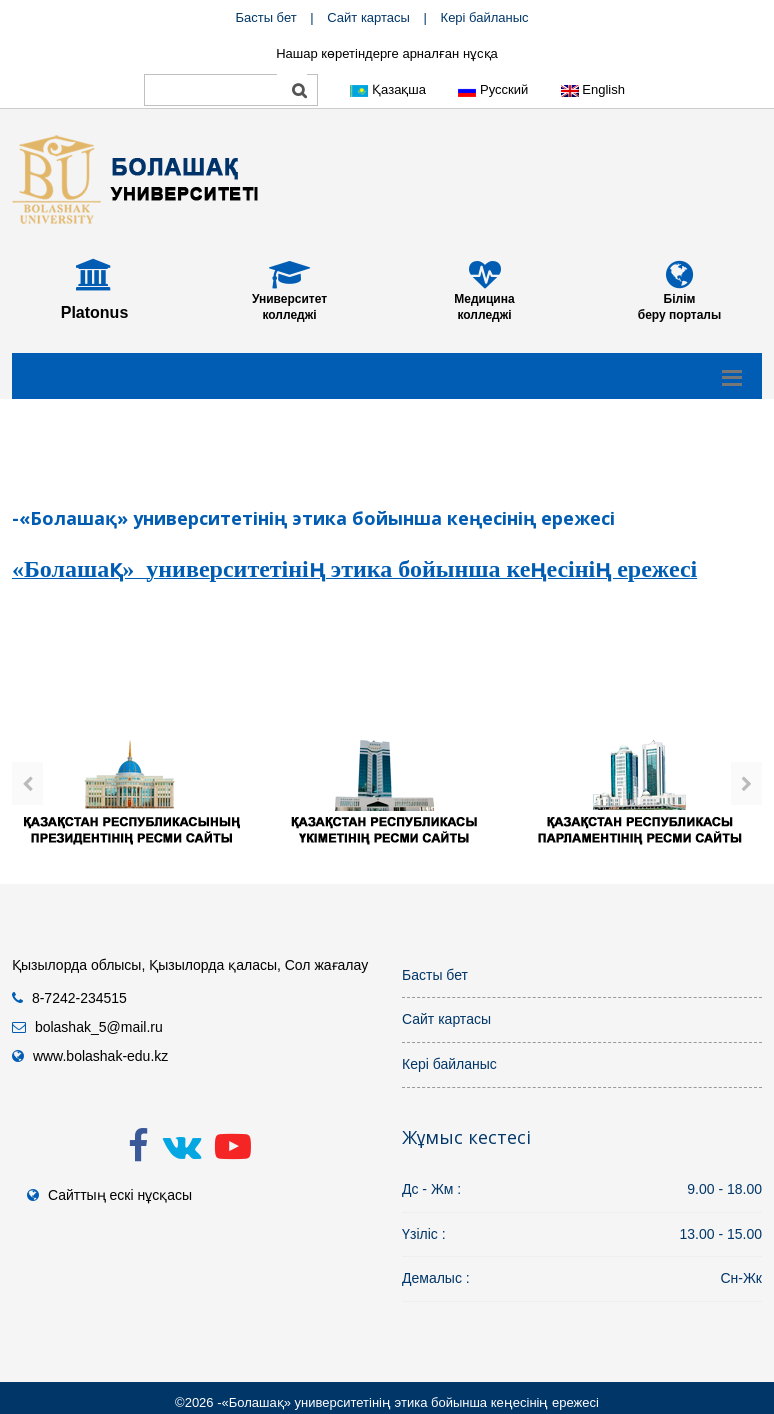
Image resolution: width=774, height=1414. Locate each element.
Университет (289, 299)
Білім (680, 299)
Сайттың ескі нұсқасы (120, 1195)
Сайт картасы (368, 17)
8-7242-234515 (79, 998)
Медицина (484, 299)
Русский (493, 89)
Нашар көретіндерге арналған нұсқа (387, 53)
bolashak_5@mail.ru (99, 1027)
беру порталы (679, 315)
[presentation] (27, 784)
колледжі (289, 315)
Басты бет (265, 17)
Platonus (95, 312)
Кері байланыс (485, 17)
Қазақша (388, 89)
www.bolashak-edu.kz (100, 1056)
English (593, 89)
